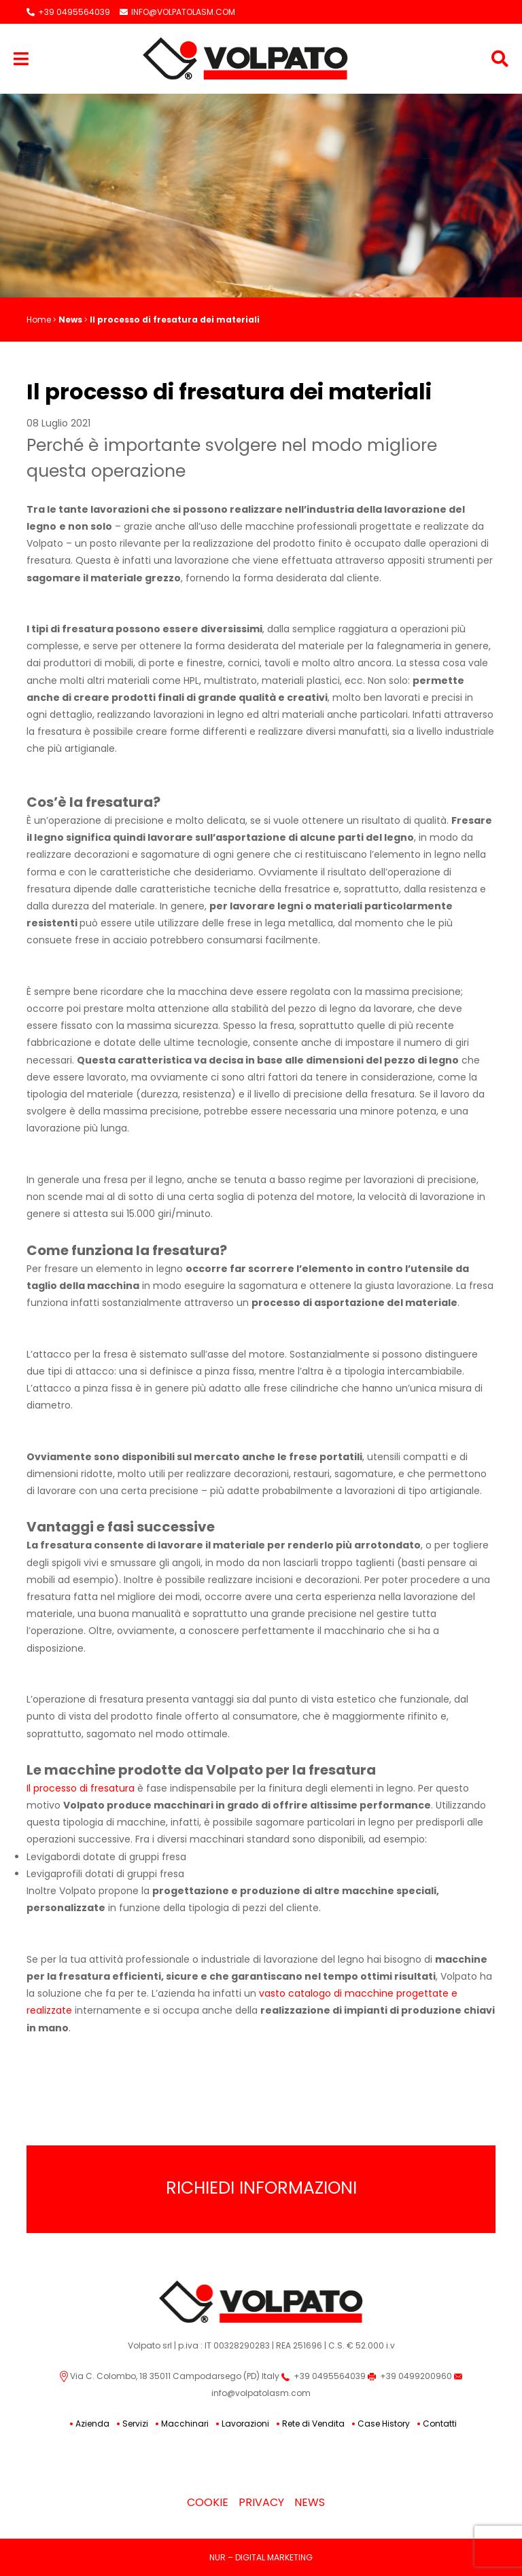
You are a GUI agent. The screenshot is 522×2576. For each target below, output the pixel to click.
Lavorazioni (245, 2423)
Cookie (207, 2502)
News (70, 319)
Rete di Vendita (313, 2423)
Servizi (135, 2423)
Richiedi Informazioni (261, 2188)
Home (39, 319)
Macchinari (185, 2423)
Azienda (92, 2423)
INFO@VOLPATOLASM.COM (177, 12)
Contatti (440, 2423)
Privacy (261, 2502)
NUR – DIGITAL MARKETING (261, 2557)
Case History (384, 2423)
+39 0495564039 (68, 12)
